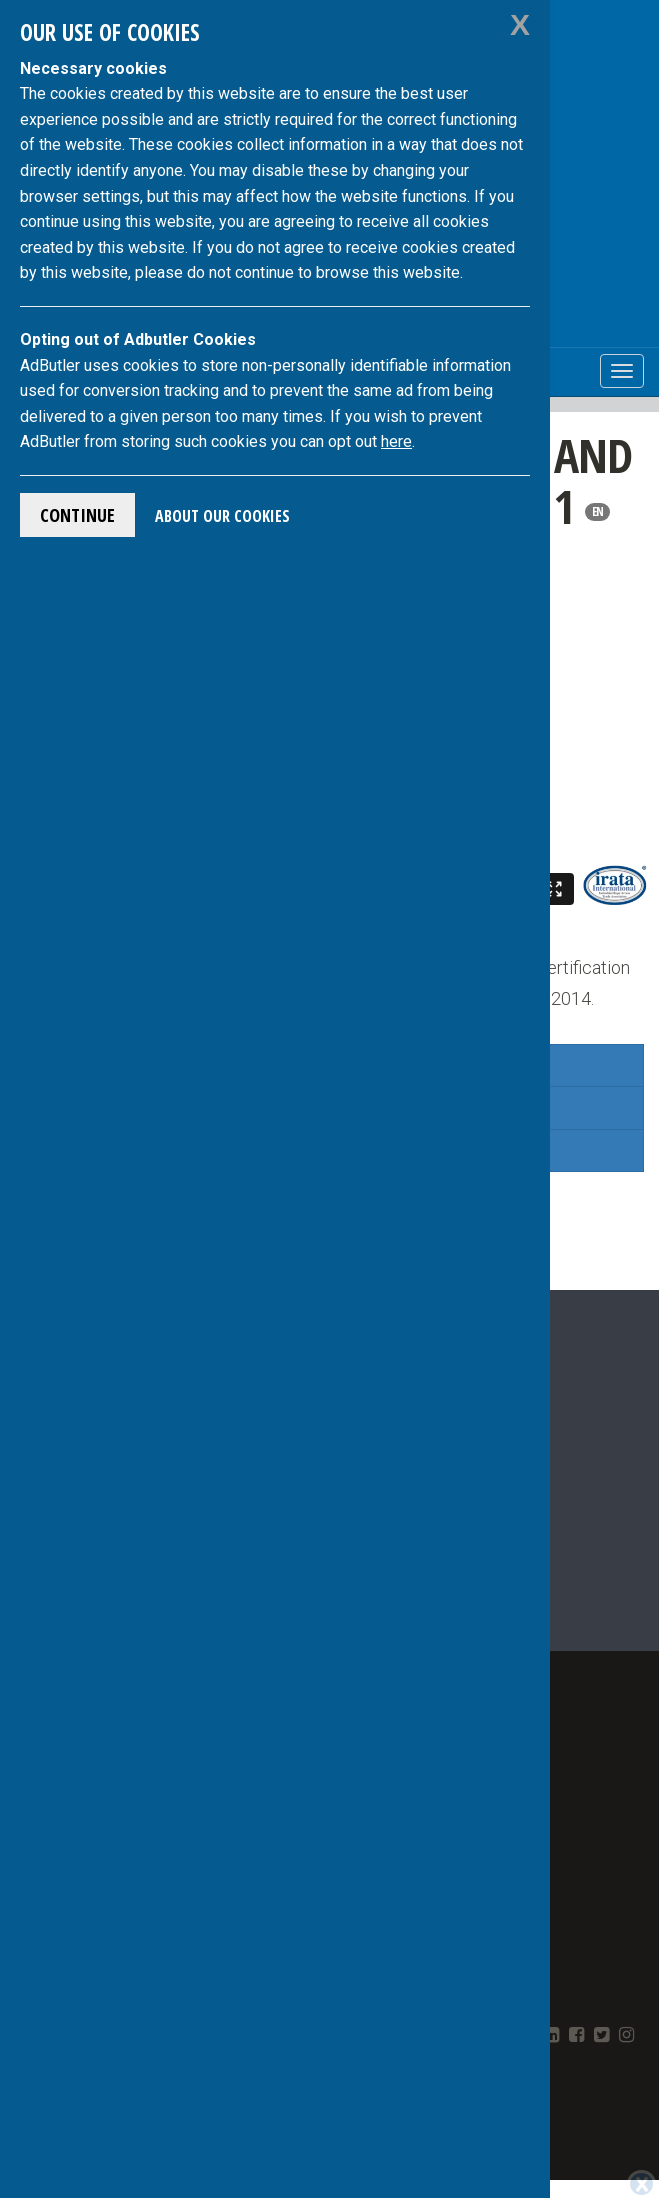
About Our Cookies (222, 516)
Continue (77, 515)
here (396, 441)
